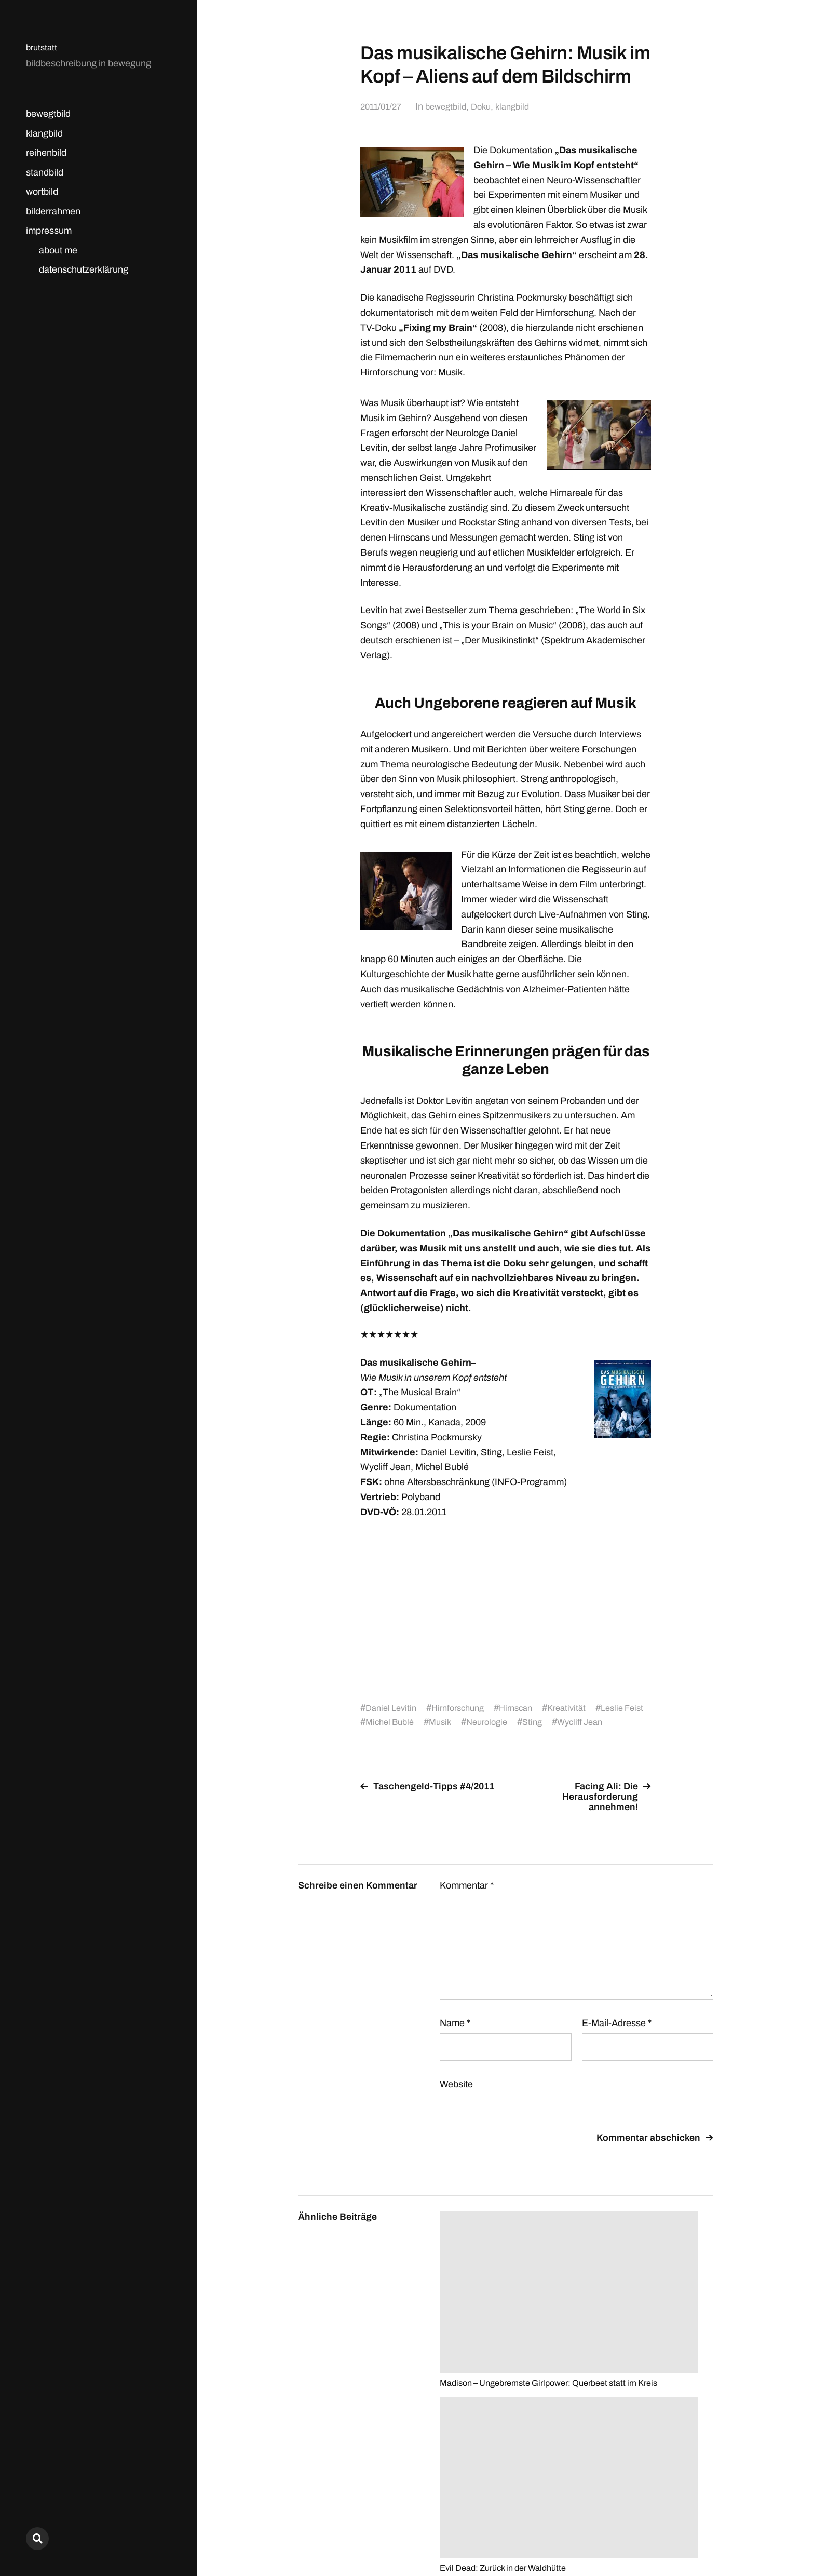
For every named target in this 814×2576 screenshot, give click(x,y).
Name (455, 2023)
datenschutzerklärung (83, 269)
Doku (489, 106)
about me (58, 250)
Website (456, 2084)
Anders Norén (687, 2530)
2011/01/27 (382, 106)
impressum (49, 230)
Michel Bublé (422, 1722)
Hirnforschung (465, 1708)
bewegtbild (48, 114)
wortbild (42, 191)
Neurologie (526, 1722)
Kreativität (582, 1708)
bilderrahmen (53, 211)
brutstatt (43, 47)
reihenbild (46, 152)
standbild (44, 172)
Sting (574, 1722)
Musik (476, 1722)
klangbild (44, 133)
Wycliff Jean (625, 1722)
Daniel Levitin (393, 1708)
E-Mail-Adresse (617, 2023)
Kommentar (467, 1885)
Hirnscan (527, 1708)
